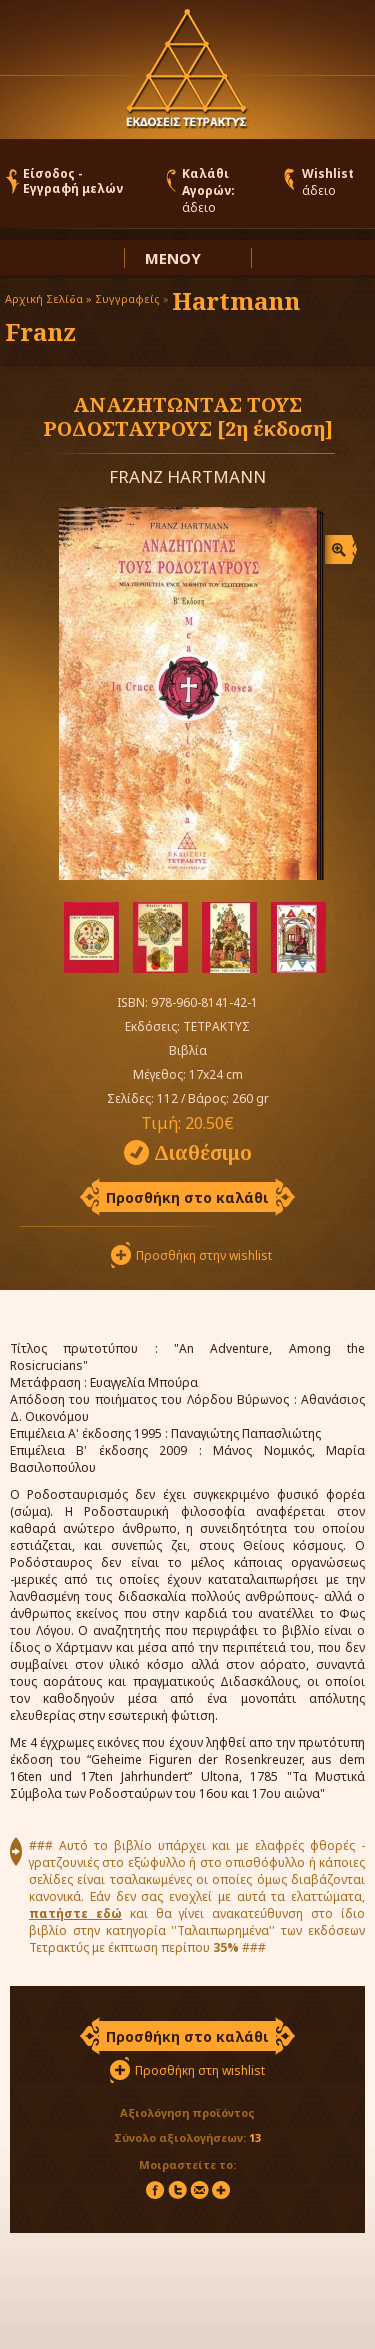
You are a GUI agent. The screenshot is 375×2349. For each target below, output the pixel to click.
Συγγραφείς (127, 298)
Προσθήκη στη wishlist (200, 2070)
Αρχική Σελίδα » (48, 298)
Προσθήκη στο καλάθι (187, 1197)
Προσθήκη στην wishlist (204, 1255)
